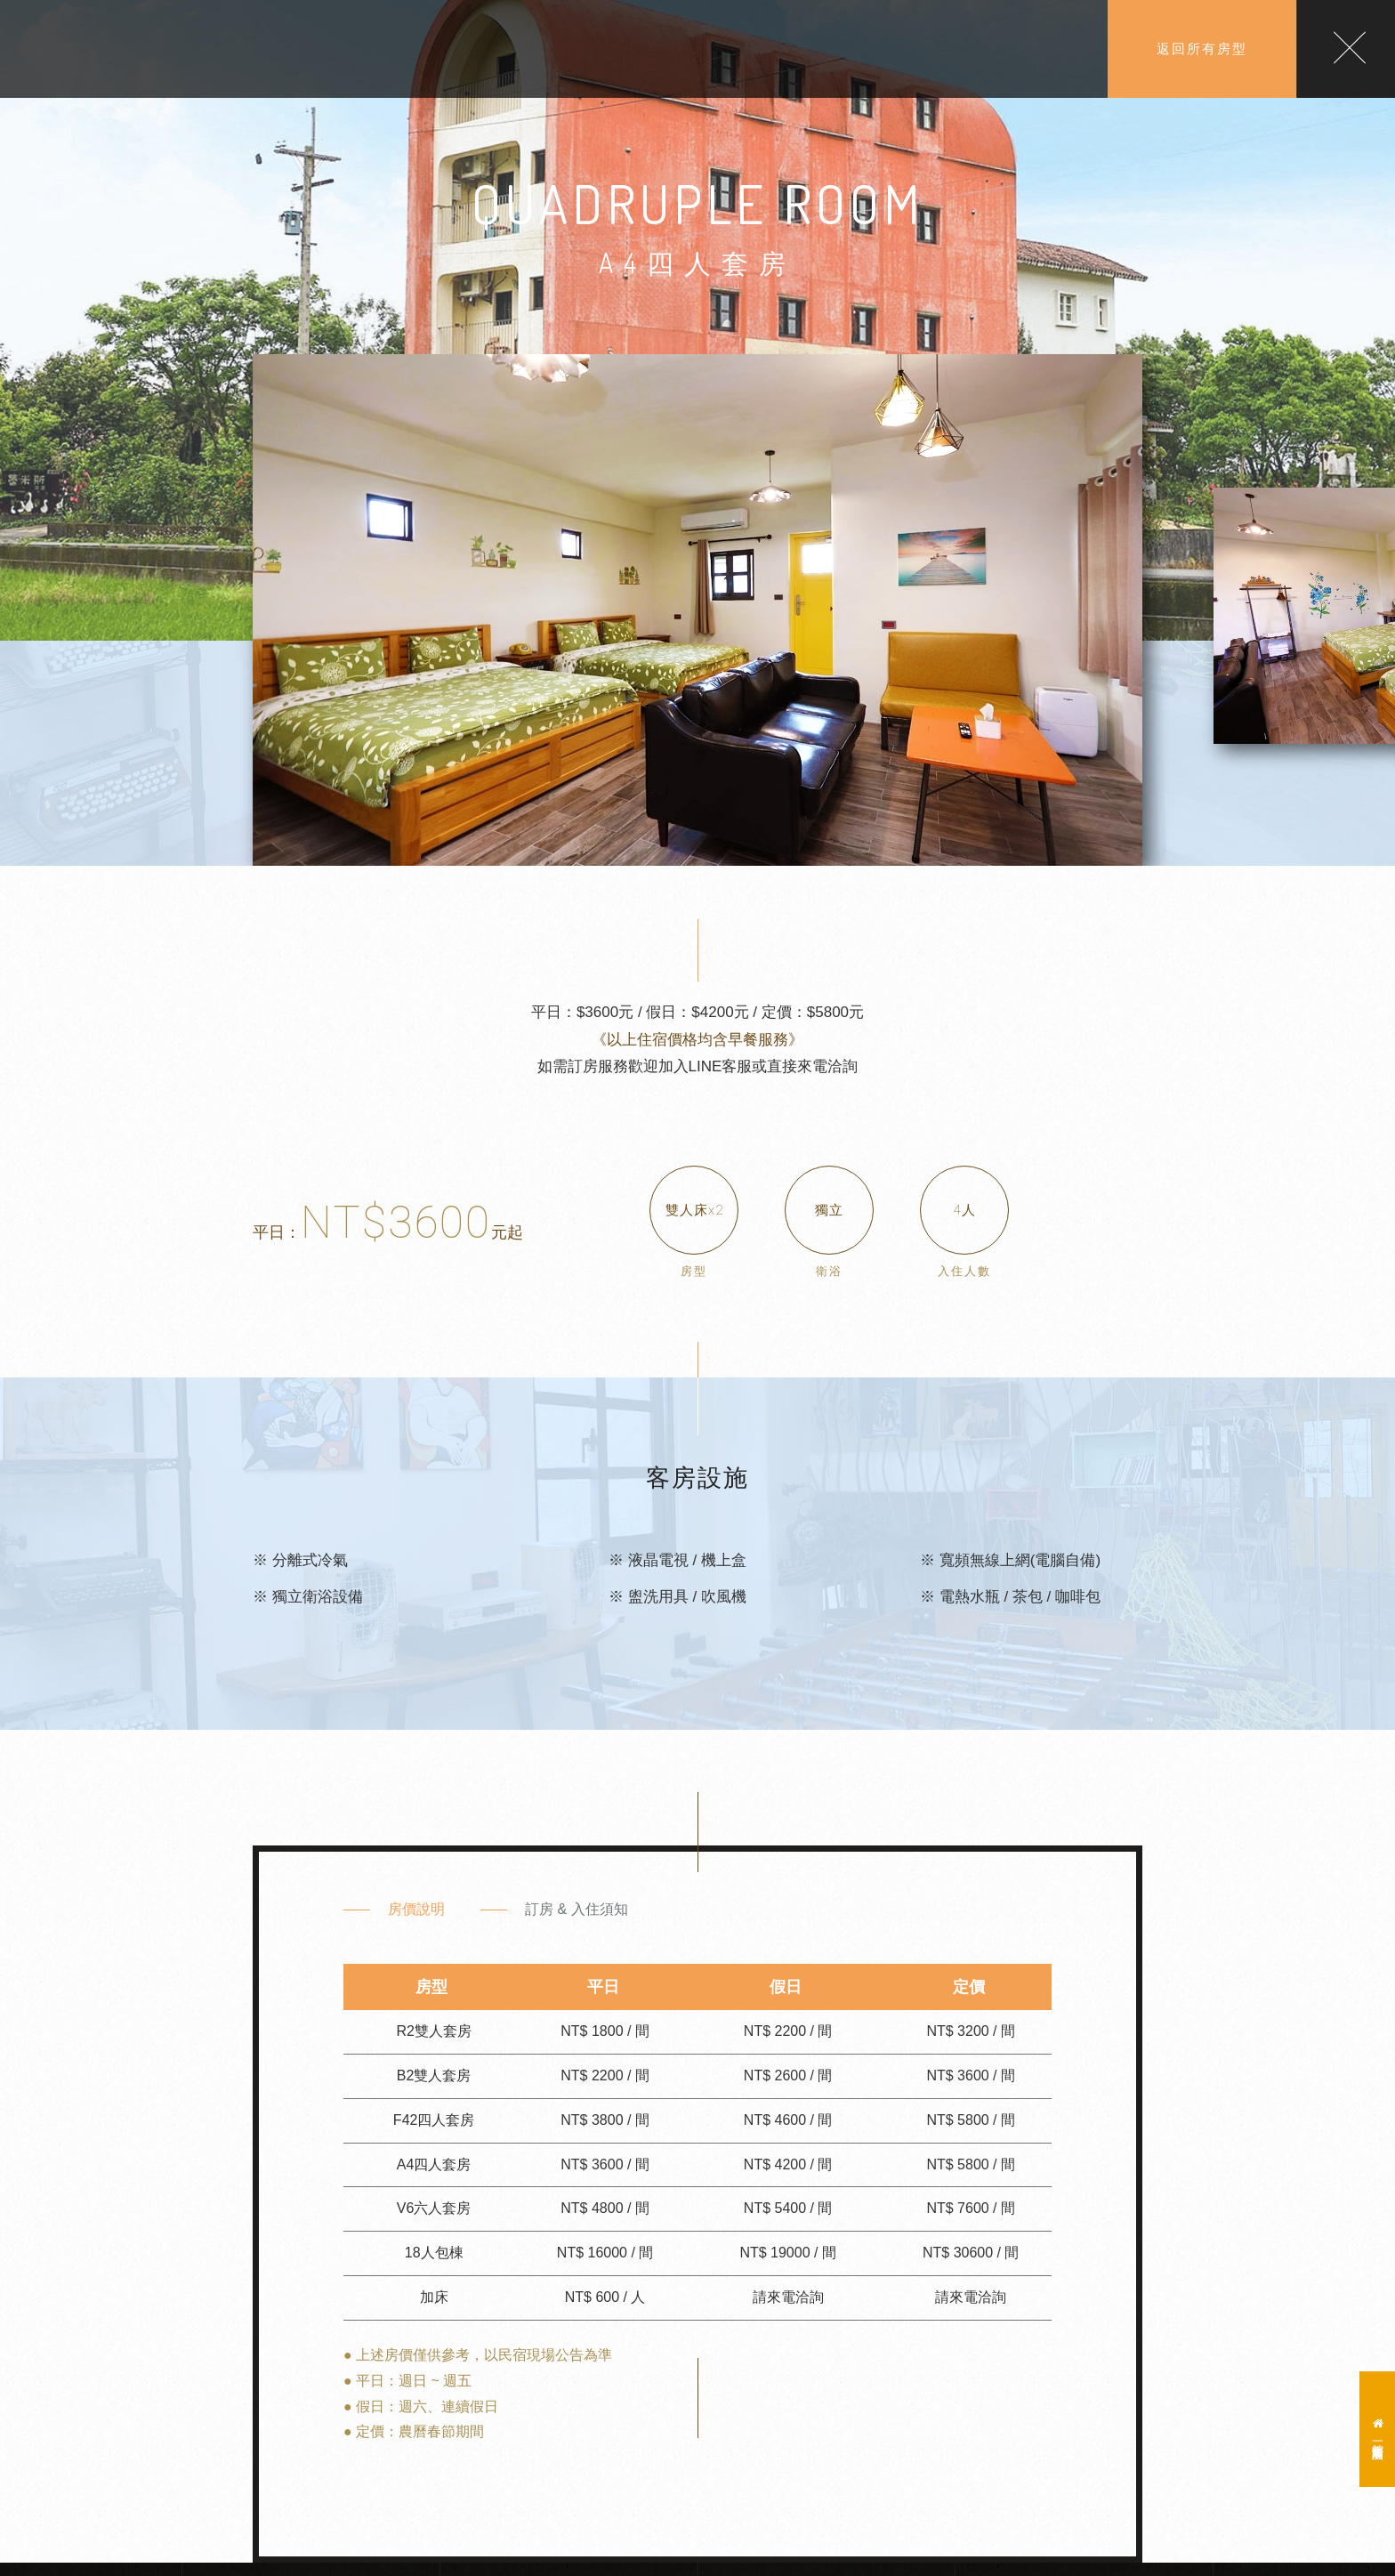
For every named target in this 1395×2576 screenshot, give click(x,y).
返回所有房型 (1202, 48)
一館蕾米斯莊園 (1377, 2429)
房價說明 (416, 1909)
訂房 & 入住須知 (576, 1909)
